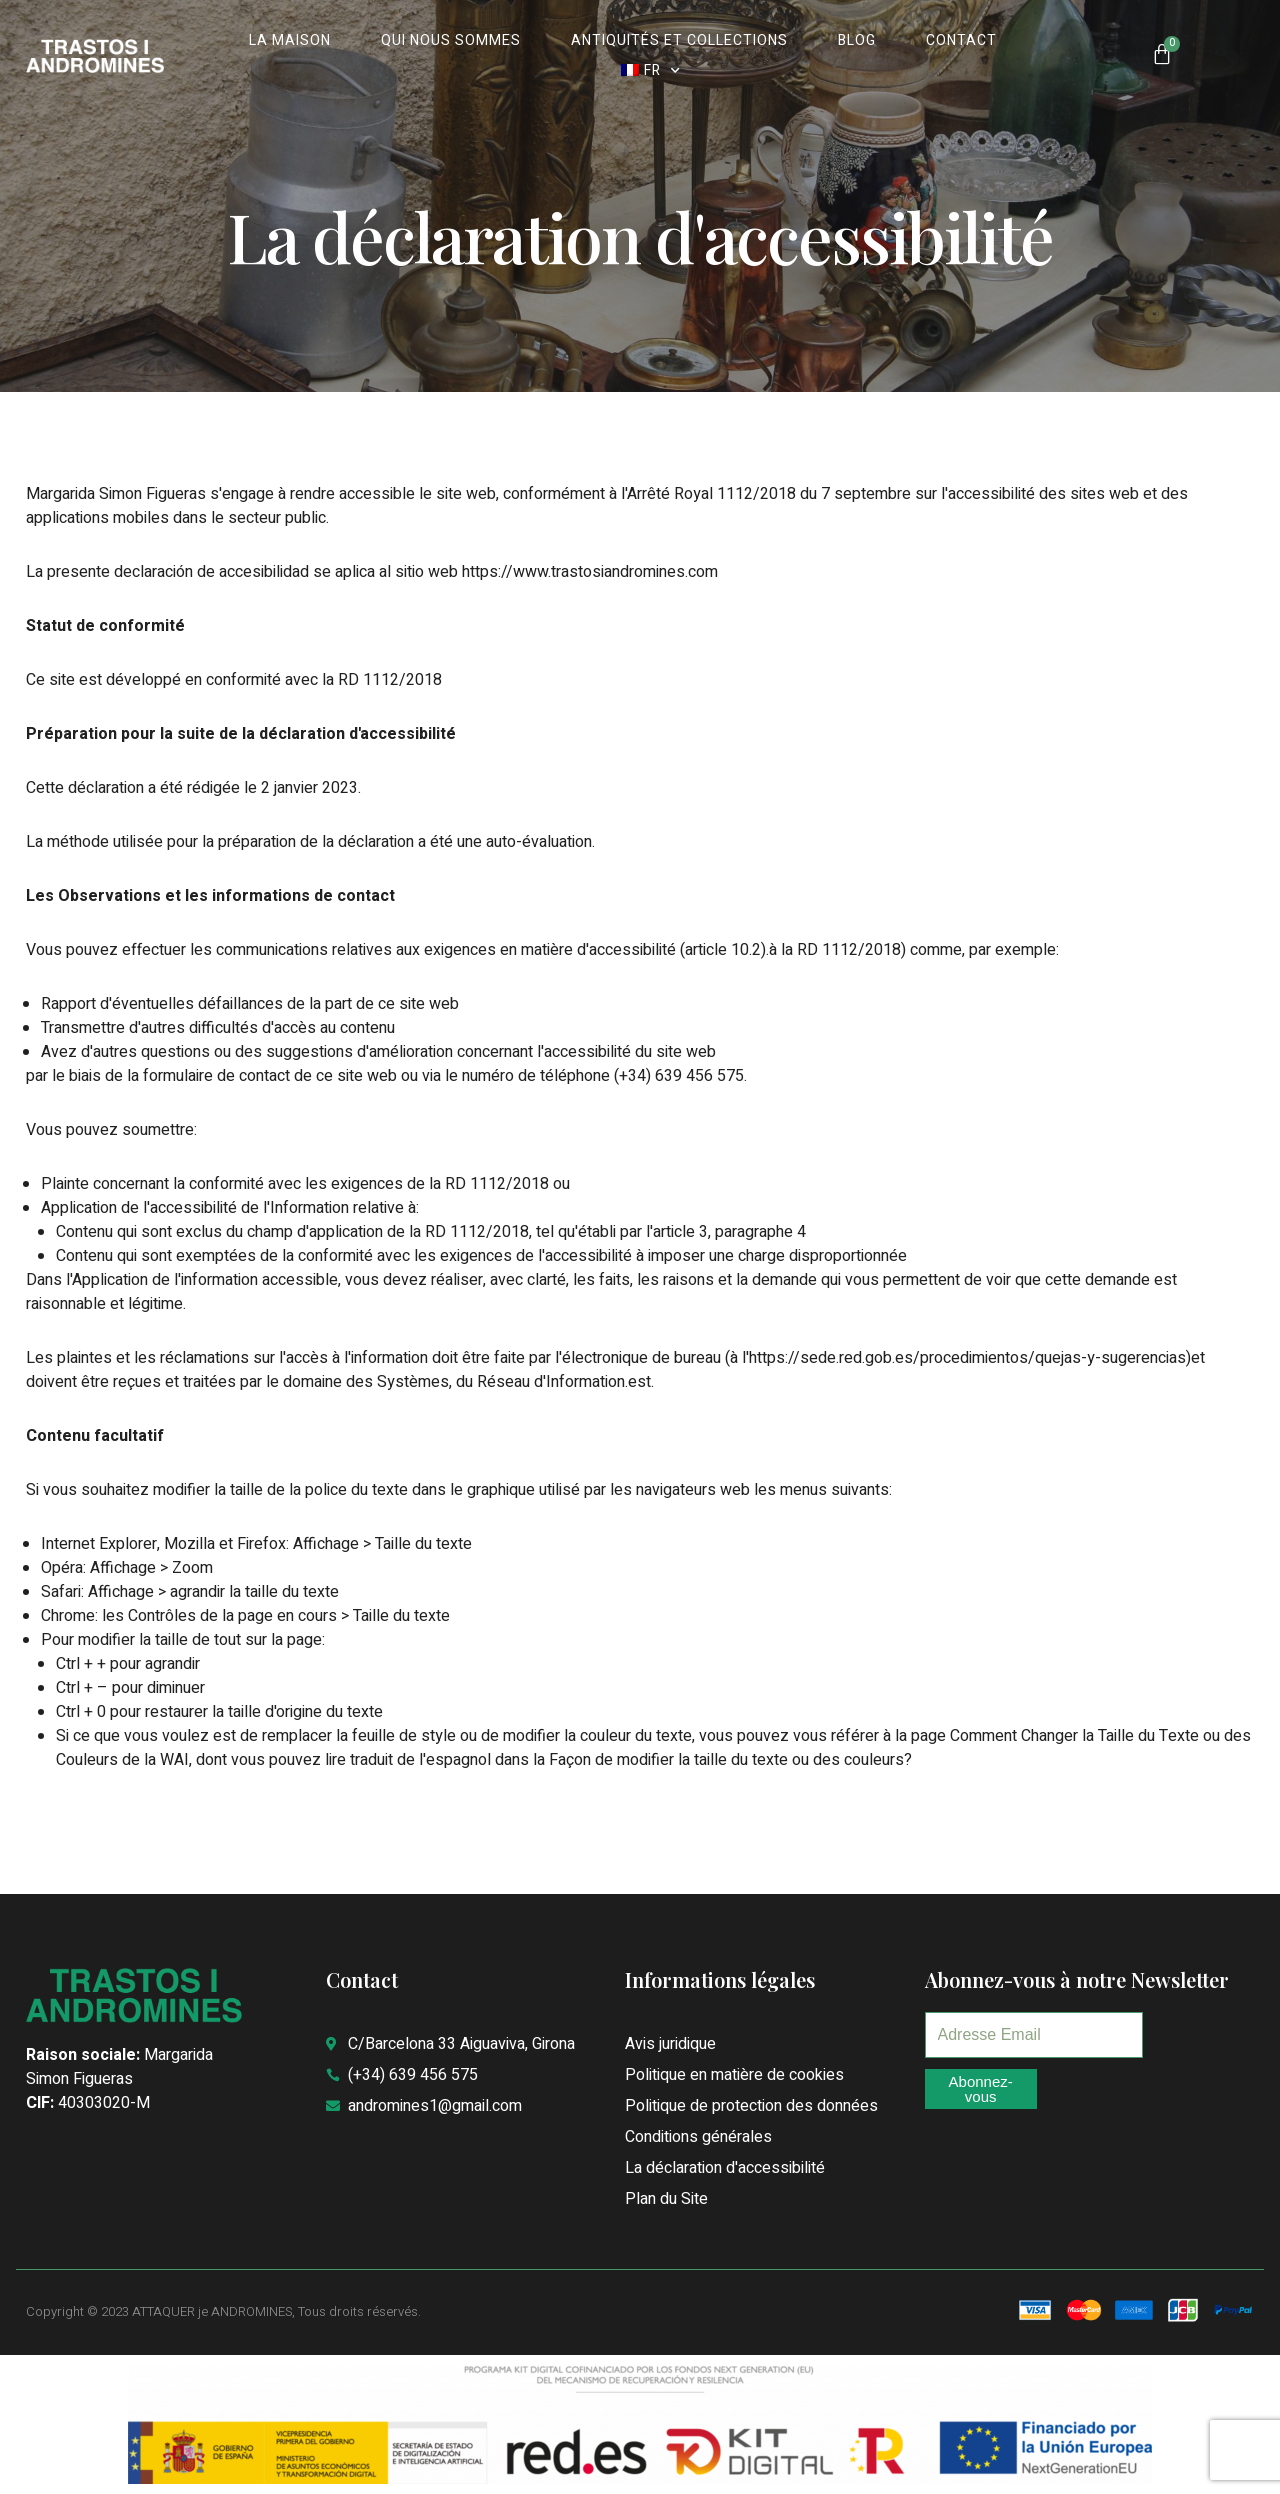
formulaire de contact (216, 1076)
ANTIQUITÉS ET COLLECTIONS (679, 40)
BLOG (857, 40)
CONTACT (961, 40)
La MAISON (290, 40)
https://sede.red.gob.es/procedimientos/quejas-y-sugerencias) (970, 1358)
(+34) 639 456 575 (679, 1076)
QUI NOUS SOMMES (451, 40)
